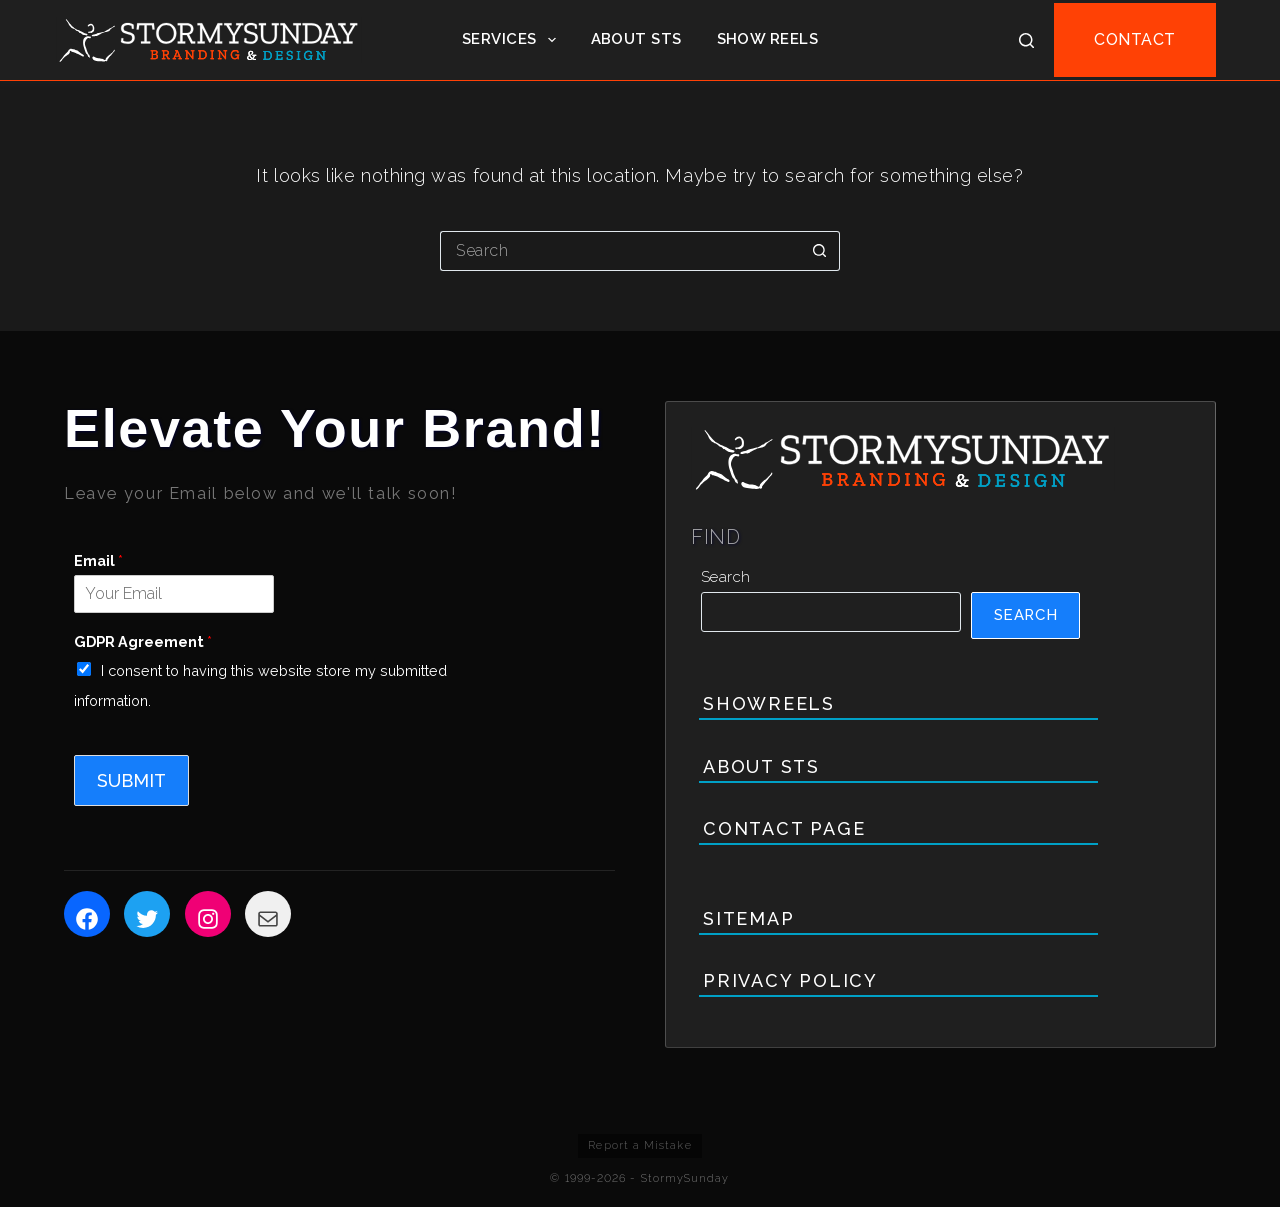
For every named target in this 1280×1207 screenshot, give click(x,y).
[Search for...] (620, 251)
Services (513, 40)
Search (726, 577)
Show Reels (768, 39)
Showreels (769, 703)
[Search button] (820, 251)
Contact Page (784, 828)
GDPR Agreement (143, 641)
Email (98, 560)
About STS (636, 39)
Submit (131, 780)
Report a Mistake (639, 1145)
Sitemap (748, 918)
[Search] (1026, 40)
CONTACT (1135, 39)
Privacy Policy (790, 980)
